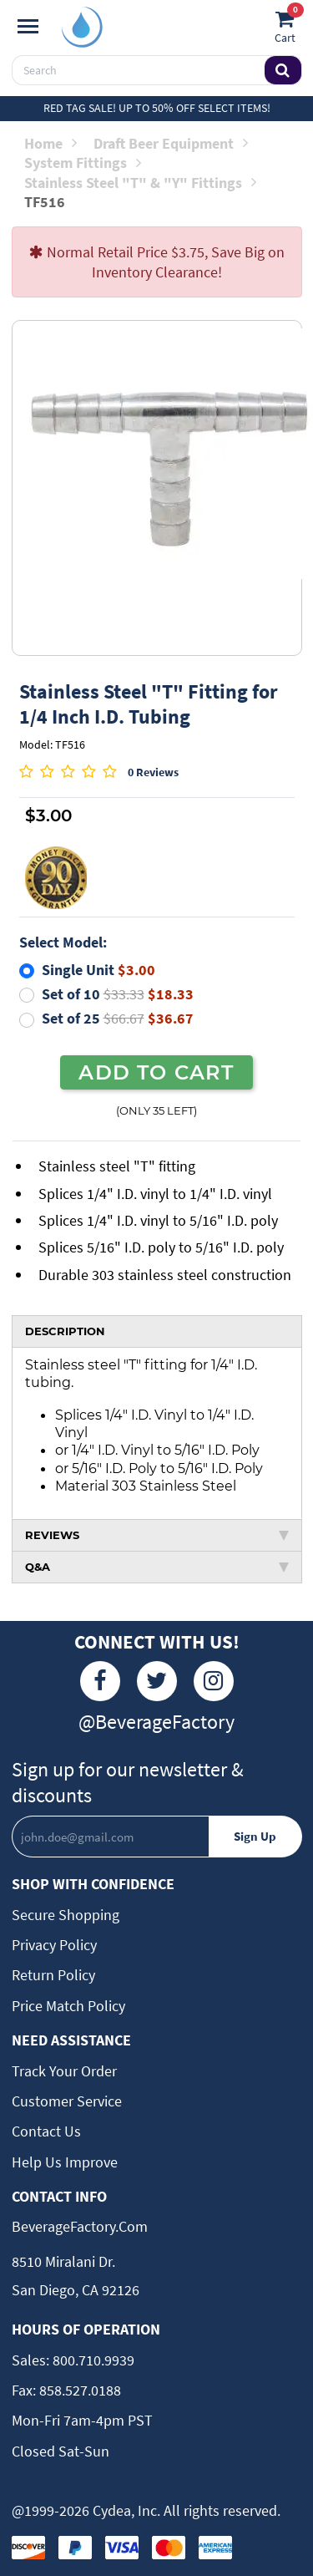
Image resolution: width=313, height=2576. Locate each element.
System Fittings (82, 162)
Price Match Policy (68, 2005)
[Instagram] (214, 1681)
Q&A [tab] (157, 1566)
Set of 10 (118, 993)
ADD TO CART (156, 1072)
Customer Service (67, 2101)
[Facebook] (100, 1681)
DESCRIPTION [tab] (65, 1331)
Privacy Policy (54, 1944)
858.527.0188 (78, 2390)
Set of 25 (118, 1018)
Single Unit (98, 969)
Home (50, 143)
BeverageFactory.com (80, 2226)
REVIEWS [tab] (157, 1535)
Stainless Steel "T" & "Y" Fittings (140, 182)
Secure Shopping (65, 1914)
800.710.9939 (91, 2360)
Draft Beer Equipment (170, 143)
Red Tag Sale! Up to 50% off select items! (156, 107)
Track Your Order (64, 2071)
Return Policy (53, 1974)
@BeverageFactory (156, 1722)
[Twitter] (157, 1681)
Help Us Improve (65, 2162)
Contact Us (46, 2131)
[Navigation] (28, 26)
